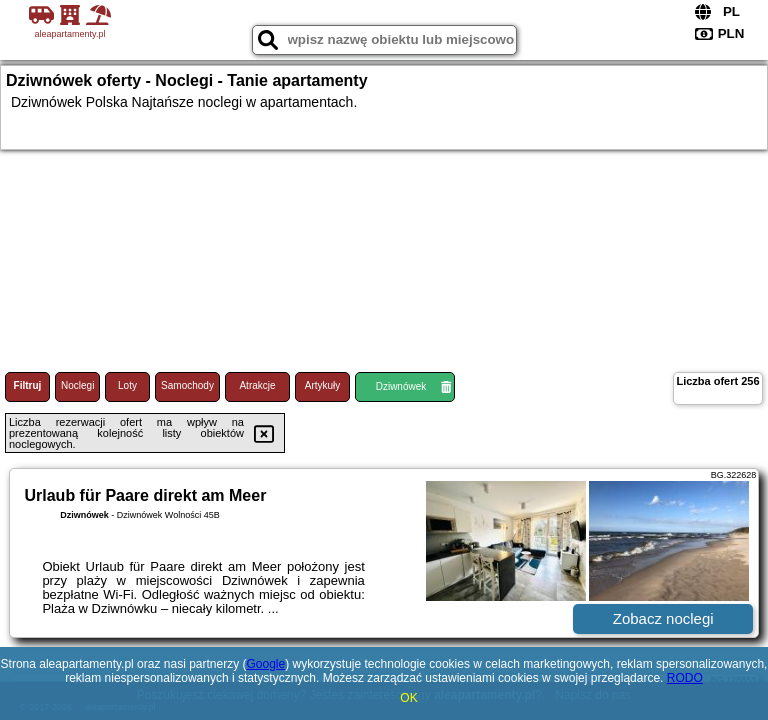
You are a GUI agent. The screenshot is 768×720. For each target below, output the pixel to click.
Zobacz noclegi (663, 618)
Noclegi (77, 385)
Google (265, 664)
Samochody (187, 385)
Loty (127, 385)
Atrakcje (257, 385)
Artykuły (323, 385)
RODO (685, 678)
